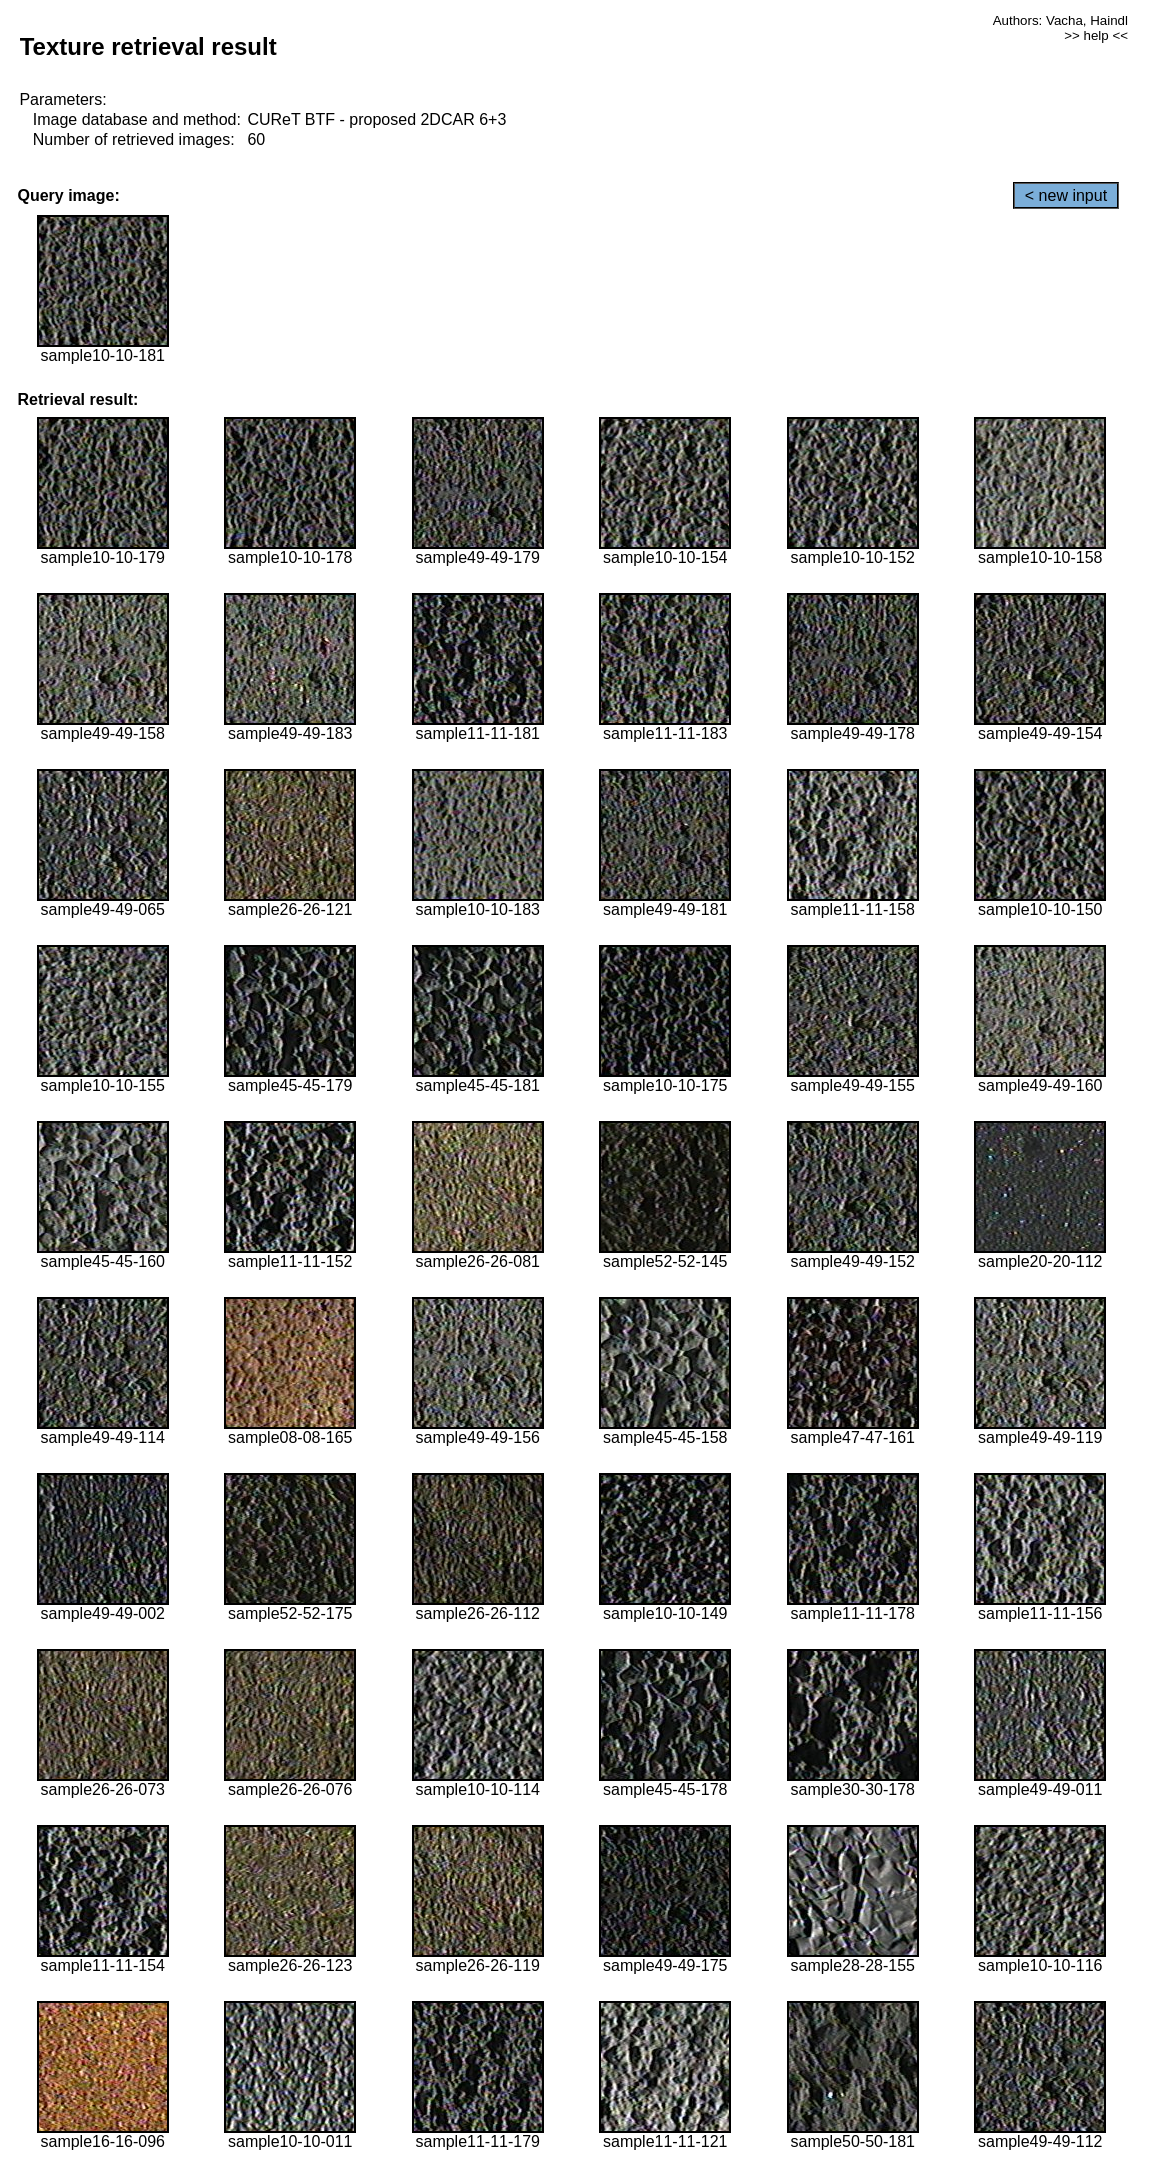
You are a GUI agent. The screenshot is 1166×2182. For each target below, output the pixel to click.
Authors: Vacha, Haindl (1060, 20)
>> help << (1096, 35)
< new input (1066, 195)
